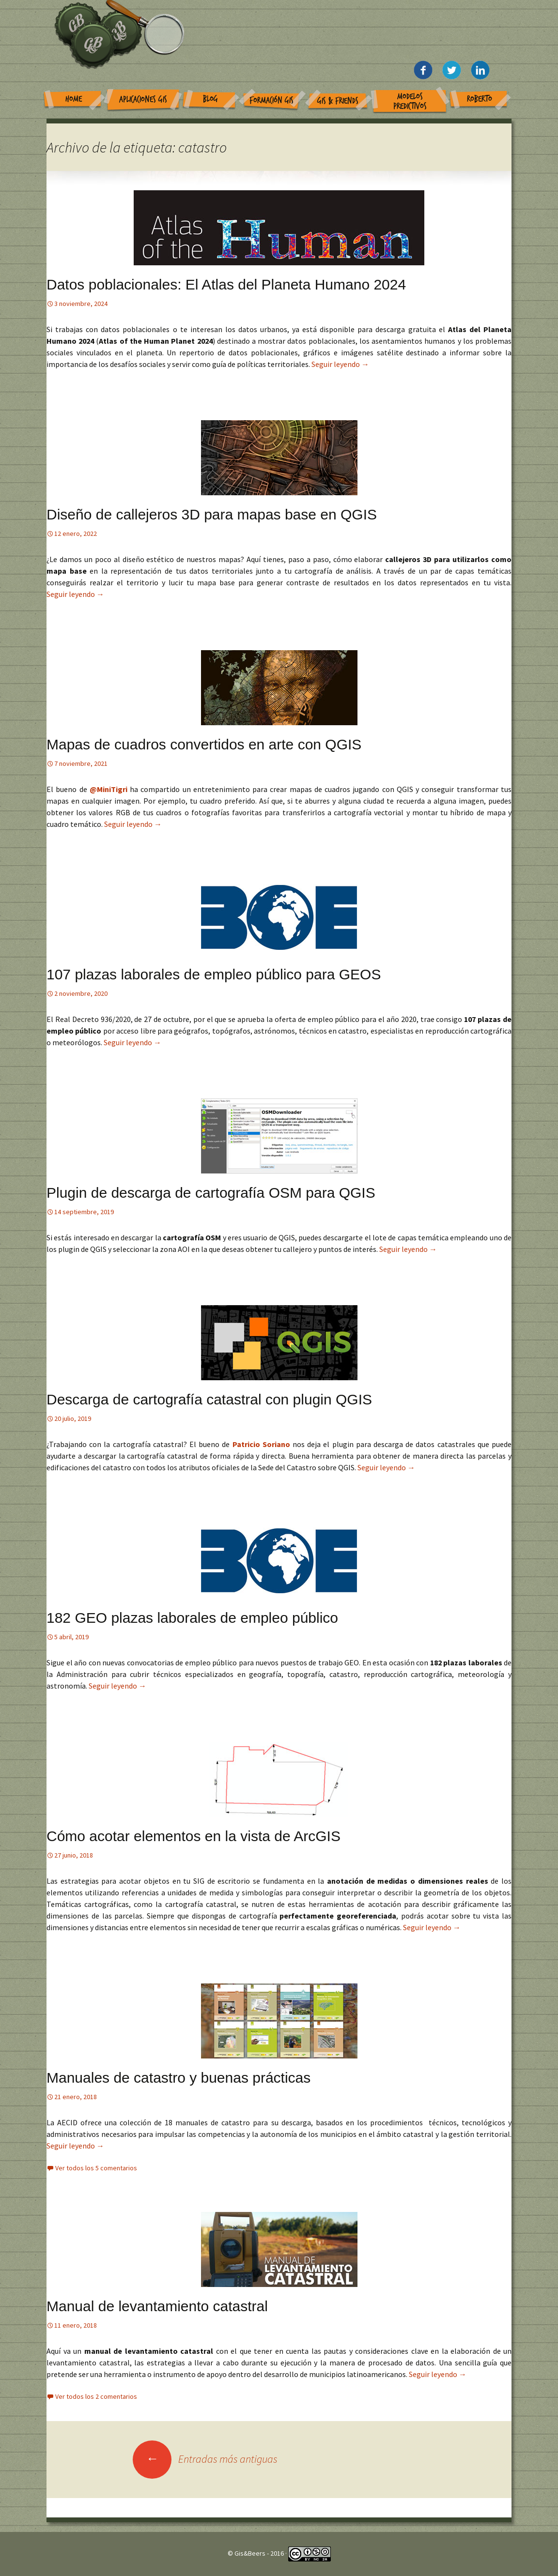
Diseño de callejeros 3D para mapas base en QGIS (211, 514)
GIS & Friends (337, 101)
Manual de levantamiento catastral (157, 2306)
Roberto (479, 99)
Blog (210, 99)
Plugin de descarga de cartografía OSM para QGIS (210, 1193)
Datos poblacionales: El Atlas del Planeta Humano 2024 (226, 284)
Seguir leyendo (340, 364)
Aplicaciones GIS (143, 99)
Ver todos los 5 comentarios (96, 2168)
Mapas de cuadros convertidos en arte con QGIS (203, 744)
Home (73, 99)
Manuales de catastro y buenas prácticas (178, 2078)
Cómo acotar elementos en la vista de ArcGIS (193, 1836)
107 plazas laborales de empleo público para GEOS (213, 974)
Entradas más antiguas (205, 2459)
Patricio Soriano (262, 1444)
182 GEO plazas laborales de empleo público (192, 1618)
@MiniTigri (108, 789)
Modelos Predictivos (410, 101)
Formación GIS (271, 100)
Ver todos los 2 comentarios (96, 2396)
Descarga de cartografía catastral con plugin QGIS (209, 1399)
